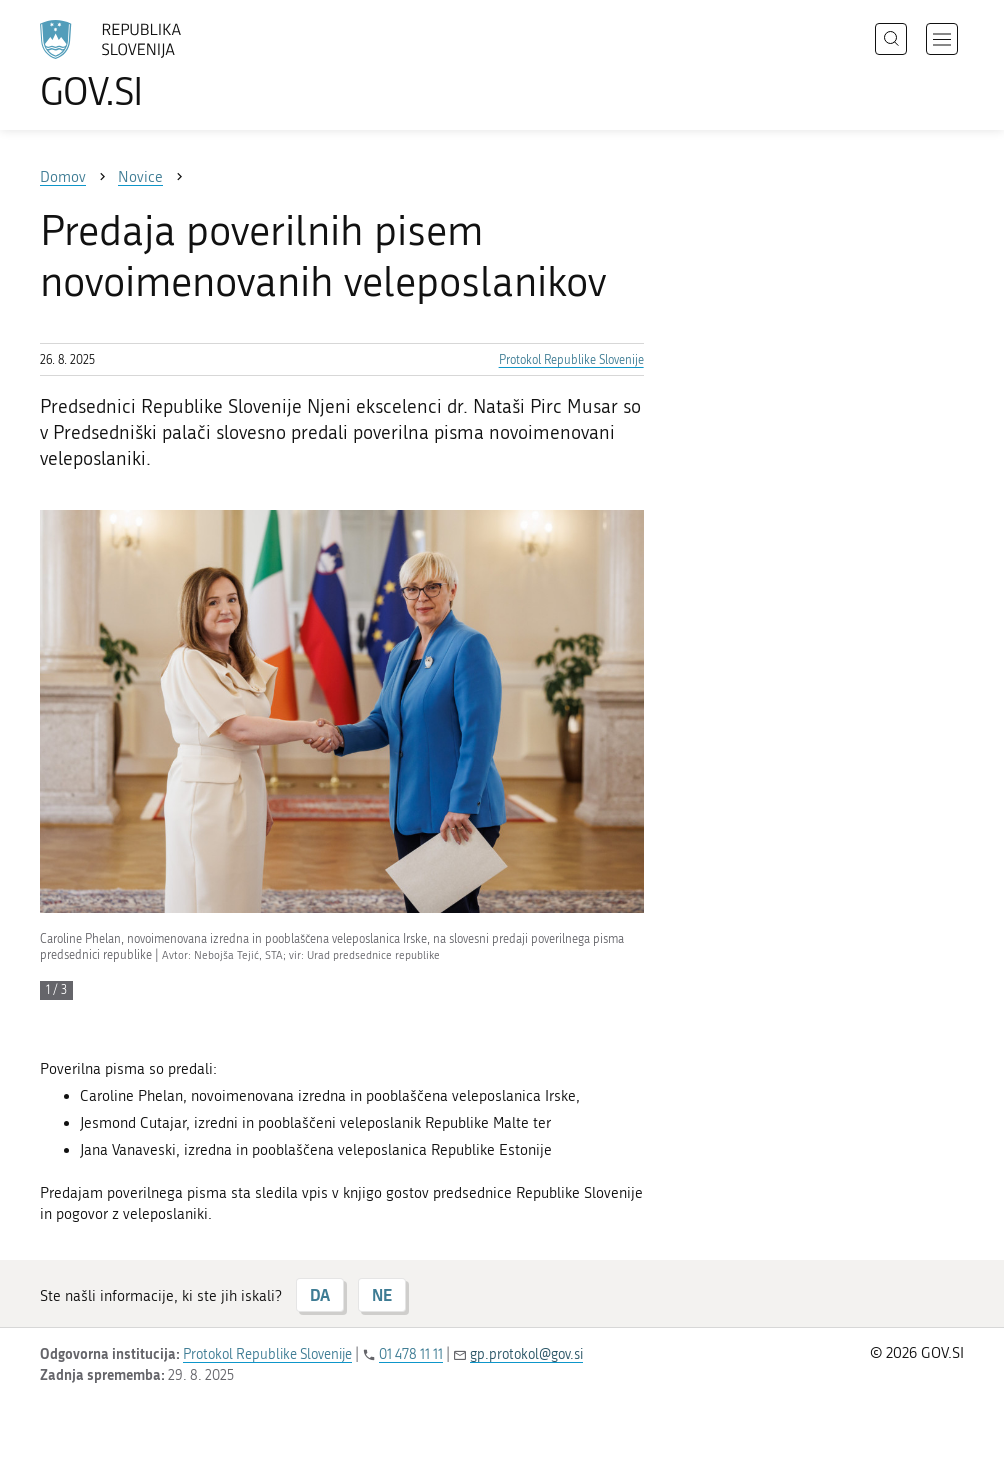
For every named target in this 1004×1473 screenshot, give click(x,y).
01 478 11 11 (411, 1354)
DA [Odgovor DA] (320, 1294)
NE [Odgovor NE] (382, 1294)
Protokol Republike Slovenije (571, 360)
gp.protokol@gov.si (526, 1354)
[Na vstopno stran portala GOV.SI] (140, 65)
